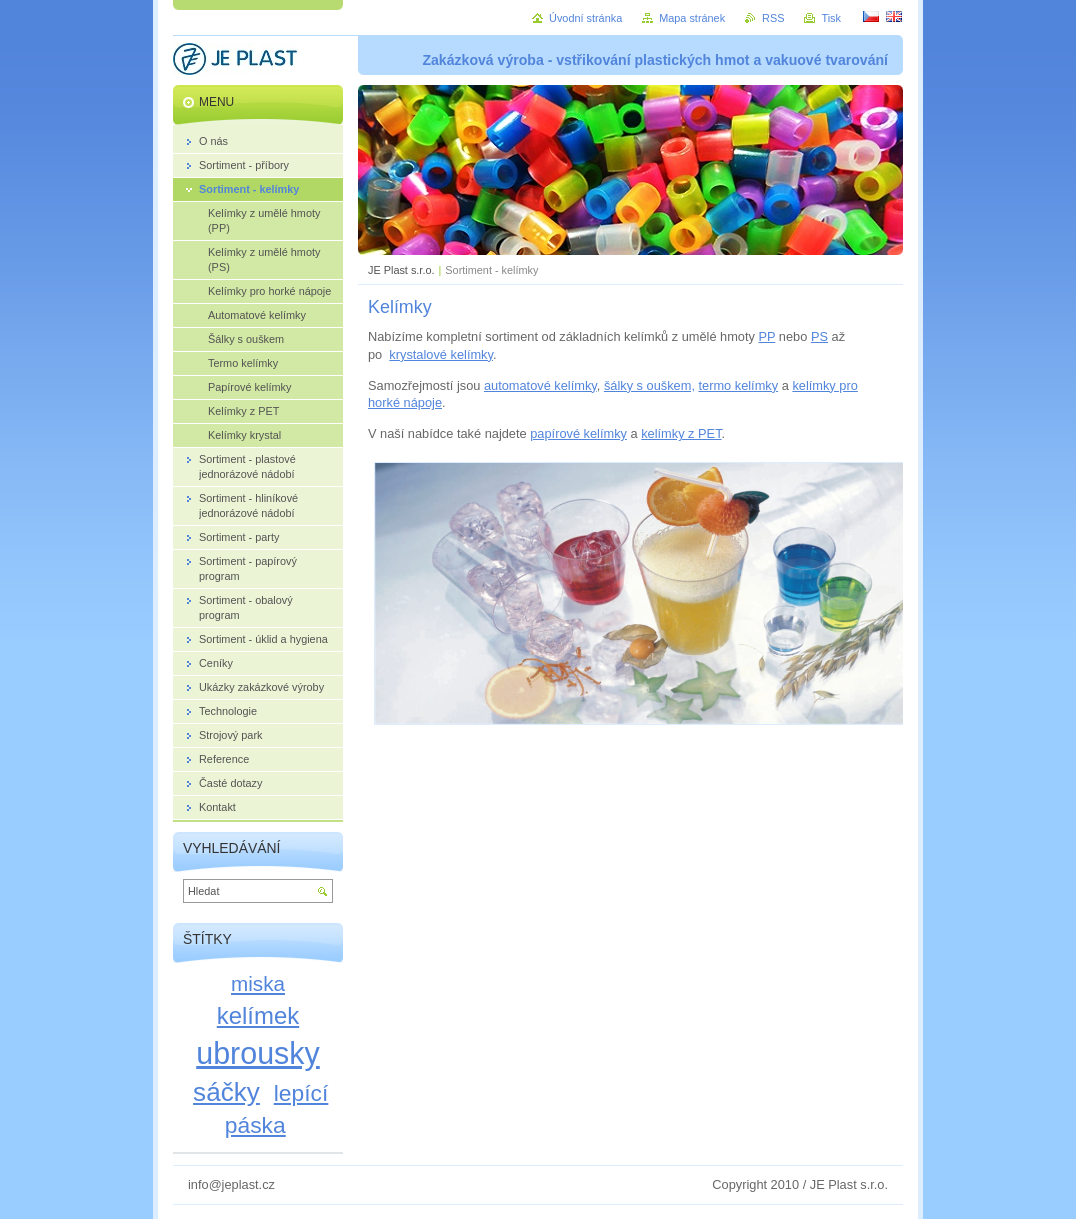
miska (258, 983)
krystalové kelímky (441, 354)
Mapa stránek (692, 18)
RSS (773, 18)
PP (766, 336)
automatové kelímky (540, 385)
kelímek (258, 1015)
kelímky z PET (681, 433)
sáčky (226, 1092)
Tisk (831, 18)
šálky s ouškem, (649, 385)
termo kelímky (739, 385)
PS (819, 336)
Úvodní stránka (585, 18)
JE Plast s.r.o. (401, 270)
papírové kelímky (578, 433)
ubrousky (258, 1053)
